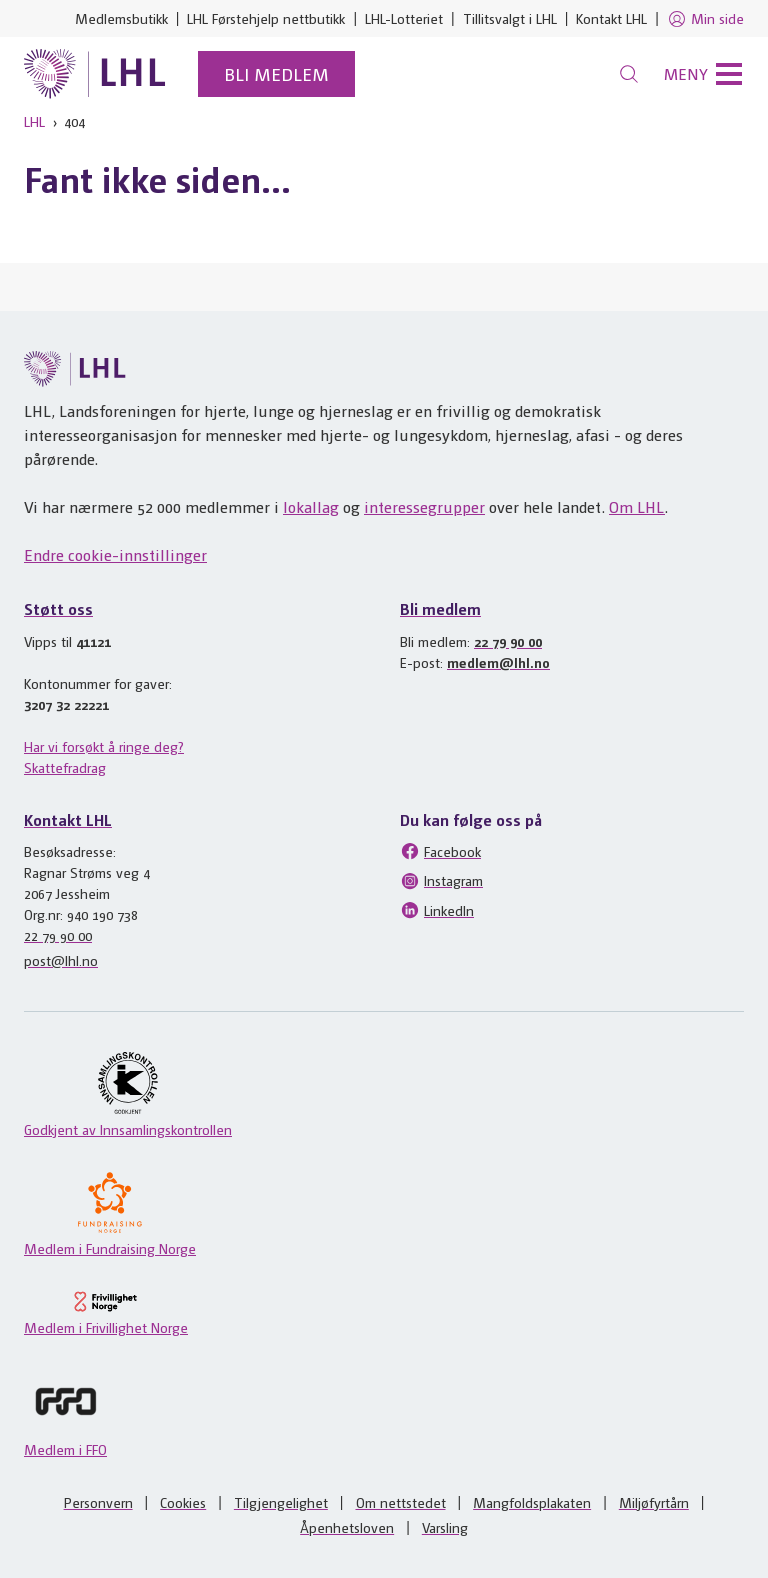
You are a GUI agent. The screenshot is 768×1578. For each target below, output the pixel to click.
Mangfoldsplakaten (532, 1502)
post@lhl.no (61, 960)
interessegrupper (424, 506)
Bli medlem (276, 73)
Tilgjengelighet (281, 1502)
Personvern (98, 1502)
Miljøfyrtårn (654, 1502)
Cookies (183, 1502)
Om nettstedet (401, 1502)
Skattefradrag (65, 767)
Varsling (445, 1527)
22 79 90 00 (508, 641)
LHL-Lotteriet (404, 18)
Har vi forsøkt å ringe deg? (104, 746)
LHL (34, 121)
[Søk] (629, 74)
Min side (705, 19)
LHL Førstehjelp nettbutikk (266, 18)
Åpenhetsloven (347, 1527)
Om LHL (637, 506)
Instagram (441, 881)
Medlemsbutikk (121, 18)
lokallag (311, 506)
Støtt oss (58, 608)
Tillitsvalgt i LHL (510, 18)
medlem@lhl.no (498, 662)
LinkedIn (437, 910)
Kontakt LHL (611, 18)
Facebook (440, 851)
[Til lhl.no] (95, 74)
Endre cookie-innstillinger (115, 554)
